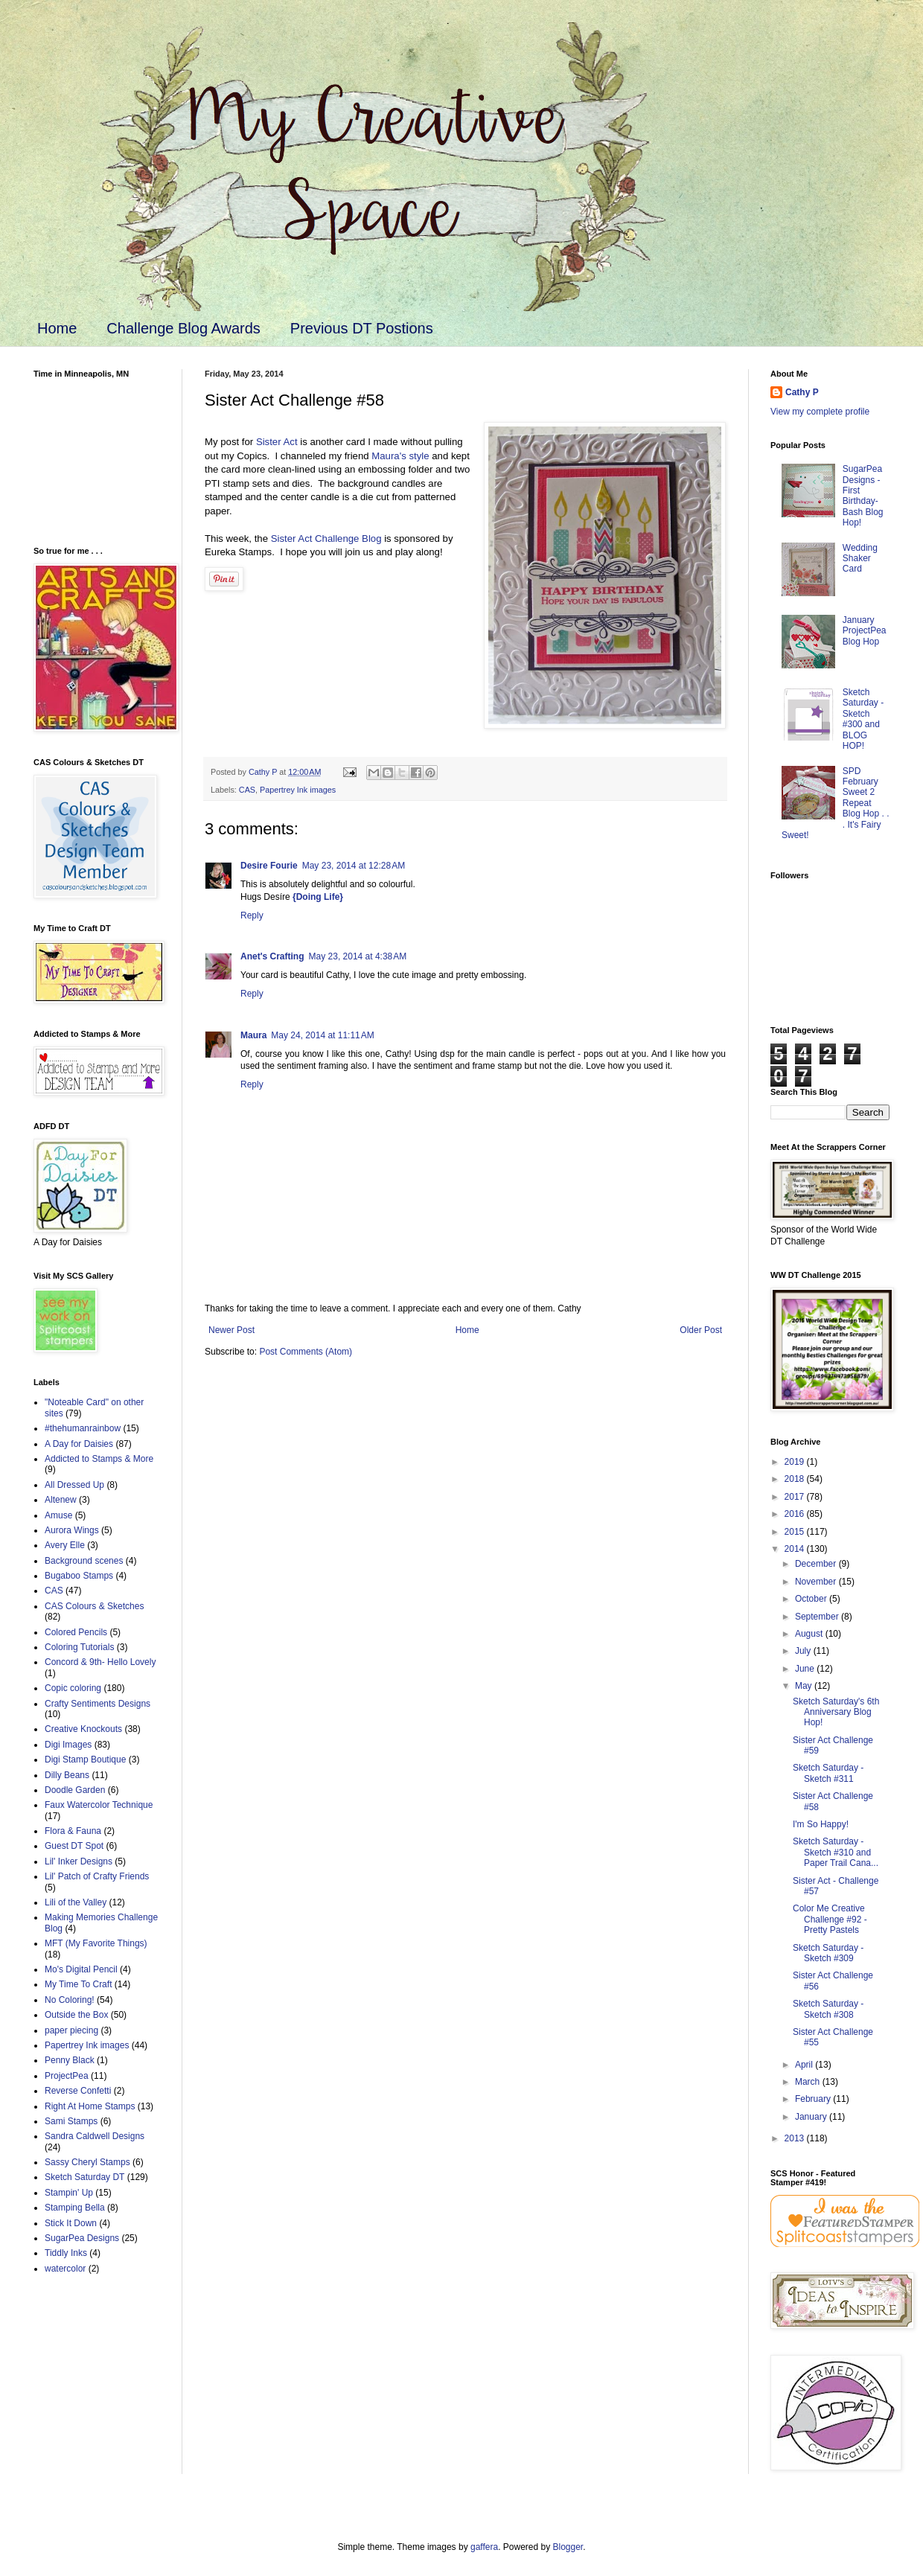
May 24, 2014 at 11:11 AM (322, 1035)
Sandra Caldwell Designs (94, 2136)
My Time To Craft (78, 1984)
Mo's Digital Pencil (81, 1969)
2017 (796, 1497)
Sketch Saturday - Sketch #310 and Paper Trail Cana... (835, 1852)
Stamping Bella (75, 2207)
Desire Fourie (269, 865)
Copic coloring (73, 1688)
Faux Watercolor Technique (99, 1805)
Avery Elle (65, 1545)
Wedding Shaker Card (860, 559)
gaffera (484, 2547)
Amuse (58, 1515)
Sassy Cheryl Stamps (87, 2162)
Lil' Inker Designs (78, 1861)
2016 (796, 1514)
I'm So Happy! (821, 1824)
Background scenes (84, 1561)
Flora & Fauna (73, 1831)
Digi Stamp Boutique (85, 1759)
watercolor (65, 2268)
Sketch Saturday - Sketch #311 (828, 1772)
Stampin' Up (69, 2192)
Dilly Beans (67, 1775)
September (818, 1616)
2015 (796, 1532)
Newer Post (231, 1330)
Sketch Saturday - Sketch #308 (828, 2008)
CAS (247, 789)
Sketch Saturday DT (84, 2177)
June (806, 1668)
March (809, 2082)
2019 (796, 1462)
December (817, 1564)
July (804, 1651)
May (804, 1686)
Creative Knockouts (83, 1729)
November (817, 1581)
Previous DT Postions (361, 328)
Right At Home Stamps (90, 2106)
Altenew (61, 1500)
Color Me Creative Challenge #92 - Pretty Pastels (830, 1919)
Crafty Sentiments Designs (97, 1703)
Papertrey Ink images (298, 789)
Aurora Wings (72, 1530)
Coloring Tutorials (79, 1647)
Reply (252, 915)
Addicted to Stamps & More (99, 1459)
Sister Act (277, 441)
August (810, 1634)
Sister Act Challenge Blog (326, 538)
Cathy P (802, 392)
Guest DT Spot (74, 1846)
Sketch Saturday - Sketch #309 (828, 1953)
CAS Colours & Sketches (94, 1606)
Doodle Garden (75, 1790)
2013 (796, 2138)
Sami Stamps (71, 2121)
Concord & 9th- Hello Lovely (100, 1662)
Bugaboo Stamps (79, 1575)
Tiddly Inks (66, 2253)
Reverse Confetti (78, 2091)
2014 (796, 1549)
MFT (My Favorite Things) (96, 1943)
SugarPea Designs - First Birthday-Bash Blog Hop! (863, 496)
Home (57, 328)
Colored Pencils (76, 1632)
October (812, 1599)
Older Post (701, 1330)
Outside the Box (76, 2015)
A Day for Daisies (79, 1444)
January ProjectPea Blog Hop (865, 631)
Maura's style (400, 455)
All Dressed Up (74, 1485)
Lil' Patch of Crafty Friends (97, 1876)
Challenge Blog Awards (183, 328)
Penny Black (70, 2060)
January (812, 2117)
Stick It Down (71, 2223)
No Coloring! (70, 2000)
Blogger (568, 2547)
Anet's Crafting (272, 956)
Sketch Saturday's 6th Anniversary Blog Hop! (836, 1712)
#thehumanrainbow (83, 1428)
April (805, 2064)
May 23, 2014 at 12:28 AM (353, 865)
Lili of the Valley (75, 1902)
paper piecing (71, 2030)
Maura (253, 1035)
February (814, 2099)
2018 (796, 1479)
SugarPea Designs (82, 2238)
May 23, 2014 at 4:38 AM (358, 956)
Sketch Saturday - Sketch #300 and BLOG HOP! (863, 719)
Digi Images (68, 1744)
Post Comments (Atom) (305, 1351)
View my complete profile (819, 411)
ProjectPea (67, 2076)
